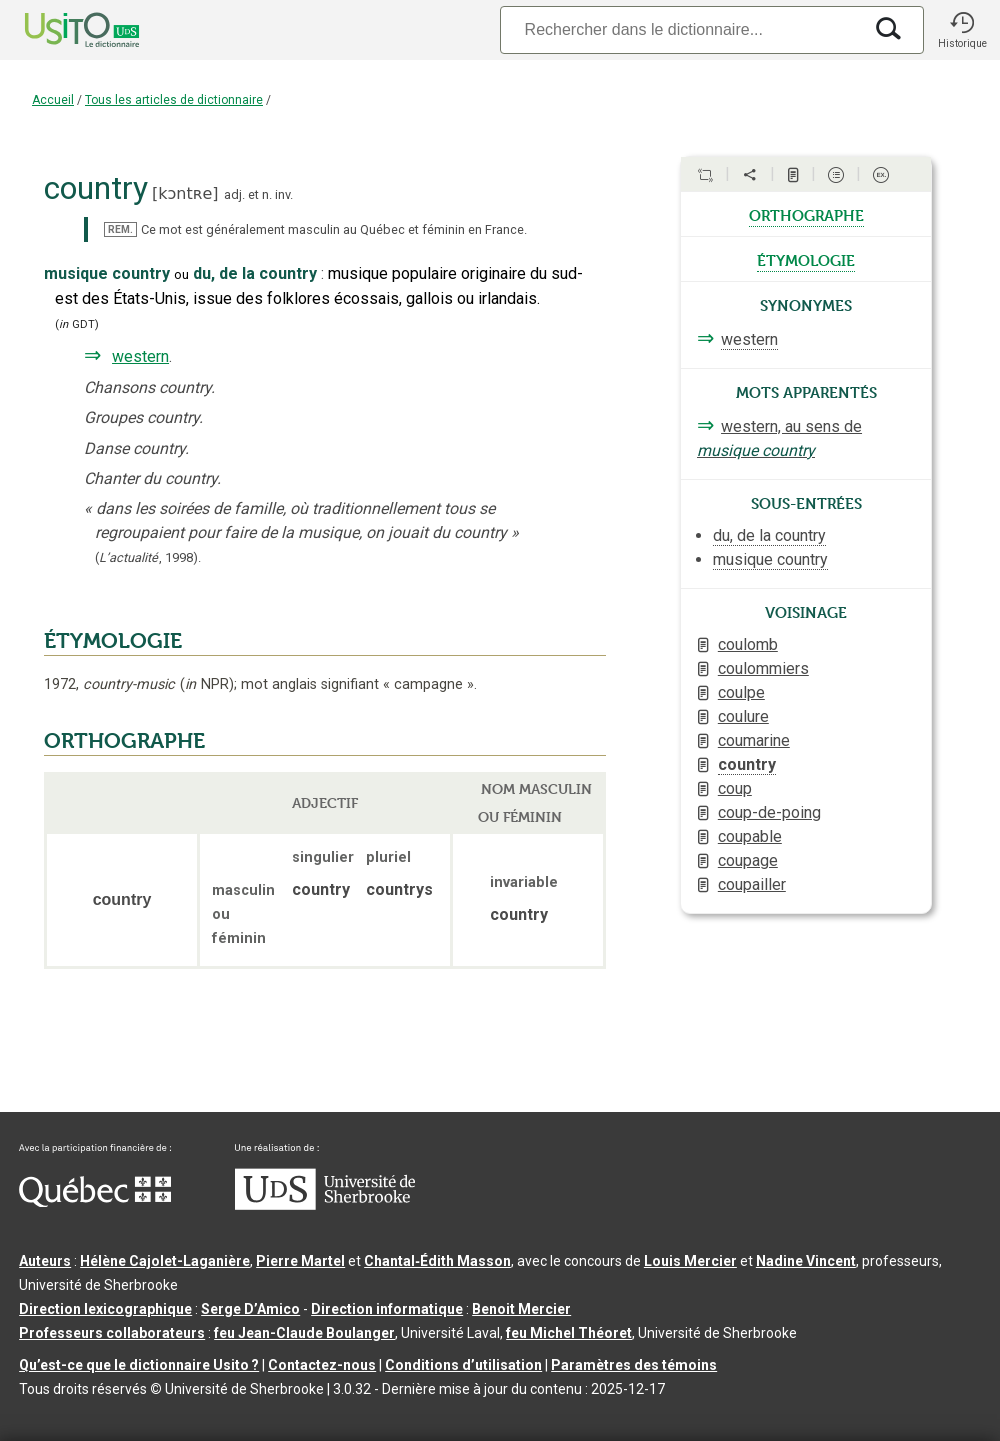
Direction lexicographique (105, 1309)
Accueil (53, 100)
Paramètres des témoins (634, 1365)
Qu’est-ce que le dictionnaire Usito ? (139, 1365)
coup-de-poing (769, 812)
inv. (284, 194)
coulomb (748, 644)
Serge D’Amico (250, 1309)
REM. (120, 229)
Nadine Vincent (806, 1261)
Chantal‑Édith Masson (437, 1261)
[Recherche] (681, 29)
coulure (743, 716)
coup (735, 788)
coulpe (741, 692)
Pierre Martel (300, 1261)
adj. (234, 194)
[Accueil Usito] (60, 30)
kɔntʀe (185, 193)
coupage (748, 860)
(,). (148, 557)
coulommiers (763, 668)
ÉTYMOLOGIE (113, 641)
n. (267, 194)
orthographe (806, 214)
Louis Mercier (690, 1261)
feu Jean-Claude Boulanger (304, 1333)
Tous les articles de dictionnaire (174, 100)
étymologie (806, 259)
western (140, 356)
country (747, 764)
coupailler (752, 884)
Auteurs (45, 1261)
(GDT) (77, 324)
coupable (750, 836)
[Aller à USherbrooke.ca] (325, 1205)
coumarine (754, 740)
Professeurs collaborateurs (112, 1333)
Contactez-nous (322, 1365)
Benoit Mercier (521, 1309)
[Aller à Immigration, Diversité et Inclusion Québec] (95, 1202)
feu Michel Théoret (569, 1333)
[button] (962, 30)
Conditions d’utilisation (463, 1365)
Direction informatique (387, 1309)
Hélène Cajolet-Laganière (165, 1261)
